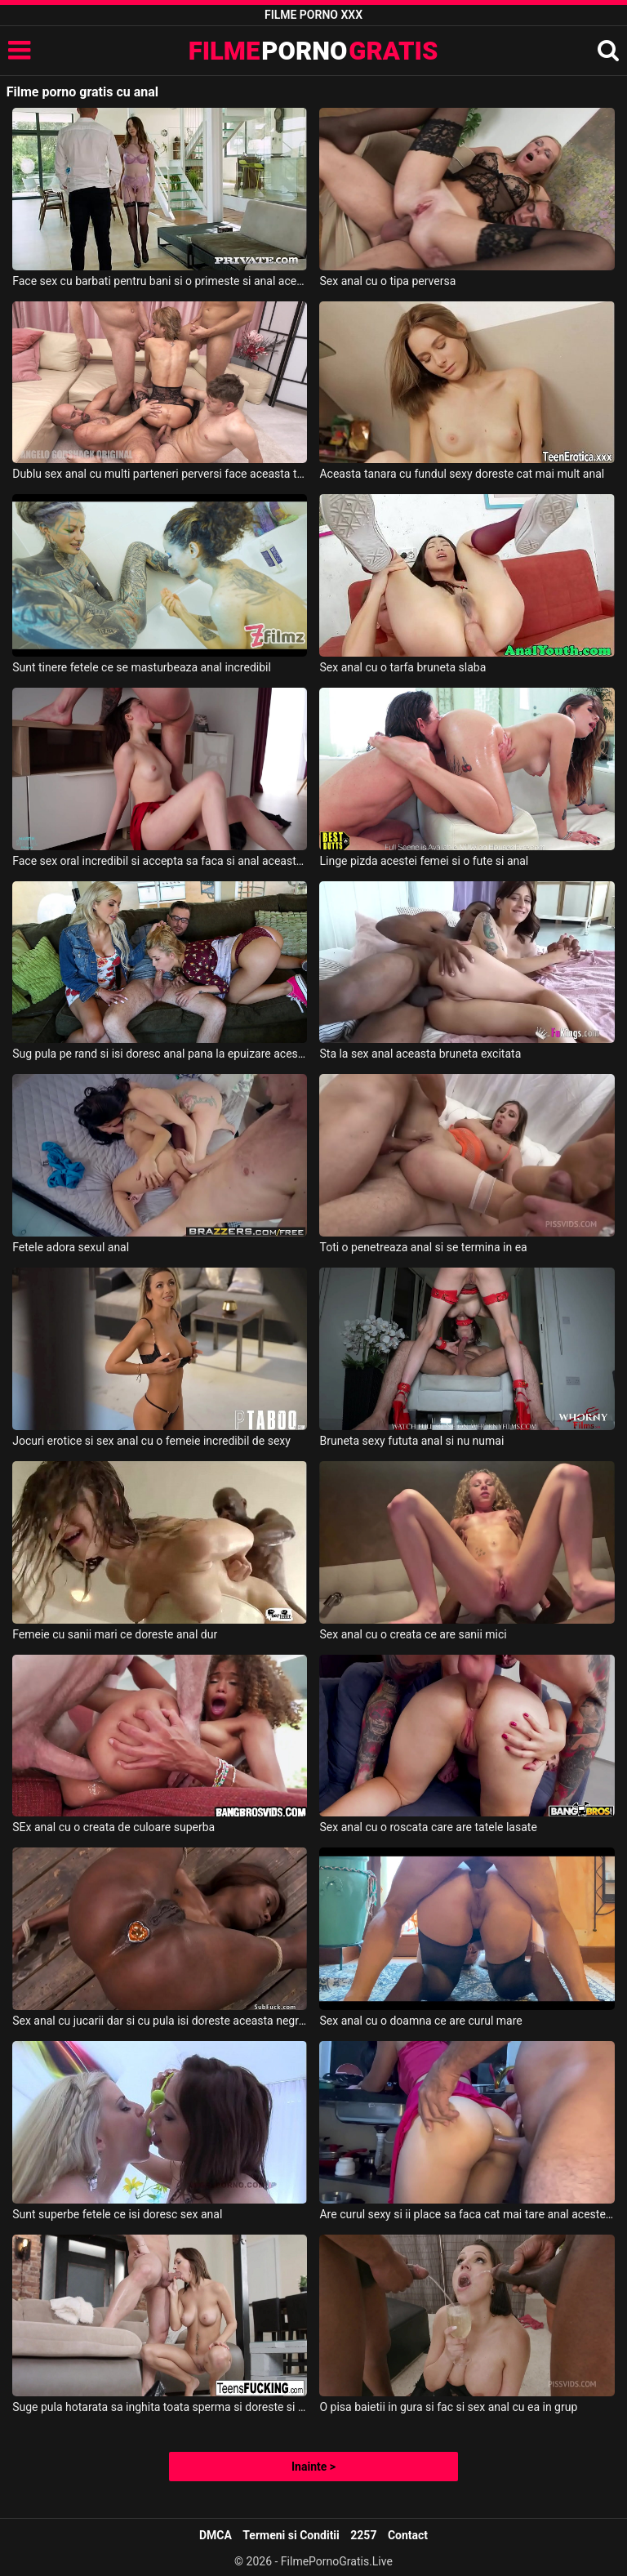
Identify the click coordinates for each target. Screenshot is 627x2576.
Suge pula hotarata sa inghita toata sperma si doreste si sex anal (159, 2406)
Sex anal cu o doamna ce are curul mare (420, 2020)
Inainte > (313, 2466)
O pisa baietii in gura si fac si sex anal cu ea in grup (448, 2406)
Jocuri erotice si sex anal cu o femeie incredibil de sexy (151, 1440)
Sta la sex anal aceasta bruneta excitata (420, 1053)
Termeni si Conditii (290, 2535)
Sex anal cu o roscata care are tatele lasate (427, 1827)
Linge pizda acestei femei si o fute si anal (423, 860)
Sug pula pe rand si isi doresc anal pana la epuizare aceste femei (159, 1053)
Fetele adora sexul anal (70, 1247)
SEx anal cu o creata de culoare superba (113, 1827)
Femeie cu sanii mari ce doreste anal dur (114, 1634)
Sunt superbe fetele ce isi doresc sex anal (117, 2214)
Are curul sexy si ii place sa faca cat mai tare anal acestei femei (466, 2214)
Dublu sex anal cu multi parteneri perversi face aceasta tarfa (159, 473)
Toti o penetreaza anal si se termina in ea (423, 1247)
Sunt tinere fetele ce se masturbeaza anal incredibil (141, 667)
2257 (363, 2535)
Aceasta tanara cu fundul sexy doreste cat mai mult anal (461, 473)
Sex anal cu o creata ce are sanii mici (412, 1634)
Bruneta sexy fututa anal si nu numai (411, 1440)
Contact (408, 2535)
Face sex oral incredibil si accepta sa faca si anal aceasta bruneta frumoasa (159, 860)
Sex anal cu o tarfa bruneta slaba (402, 667)
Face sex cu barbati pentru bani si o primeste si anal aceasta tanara (159, 280)
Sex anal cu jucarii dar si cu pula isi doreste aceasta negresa (159, 2020)
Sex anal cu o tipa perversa (387, 280)
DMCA (215, 2535)
